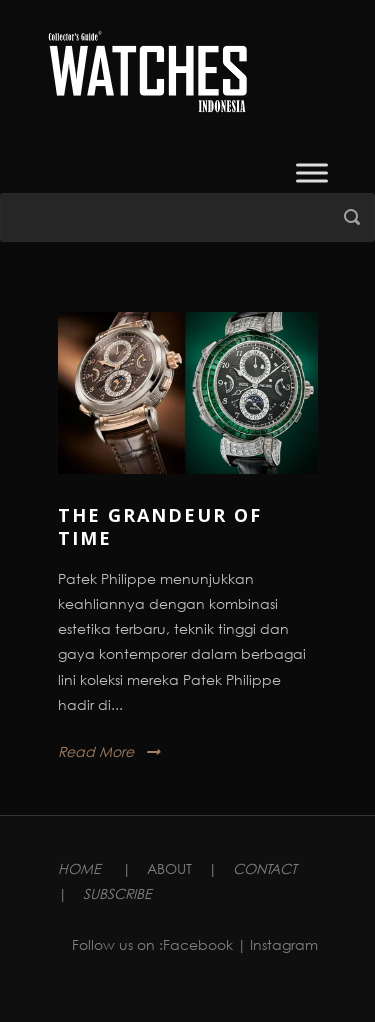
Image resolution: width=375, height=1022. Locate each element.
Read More (96, 751)
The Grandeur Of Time (160, 526)
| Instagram (277, 944)
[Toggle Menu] (312, 172)
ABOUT (169, 868)
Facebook (198, 944)
